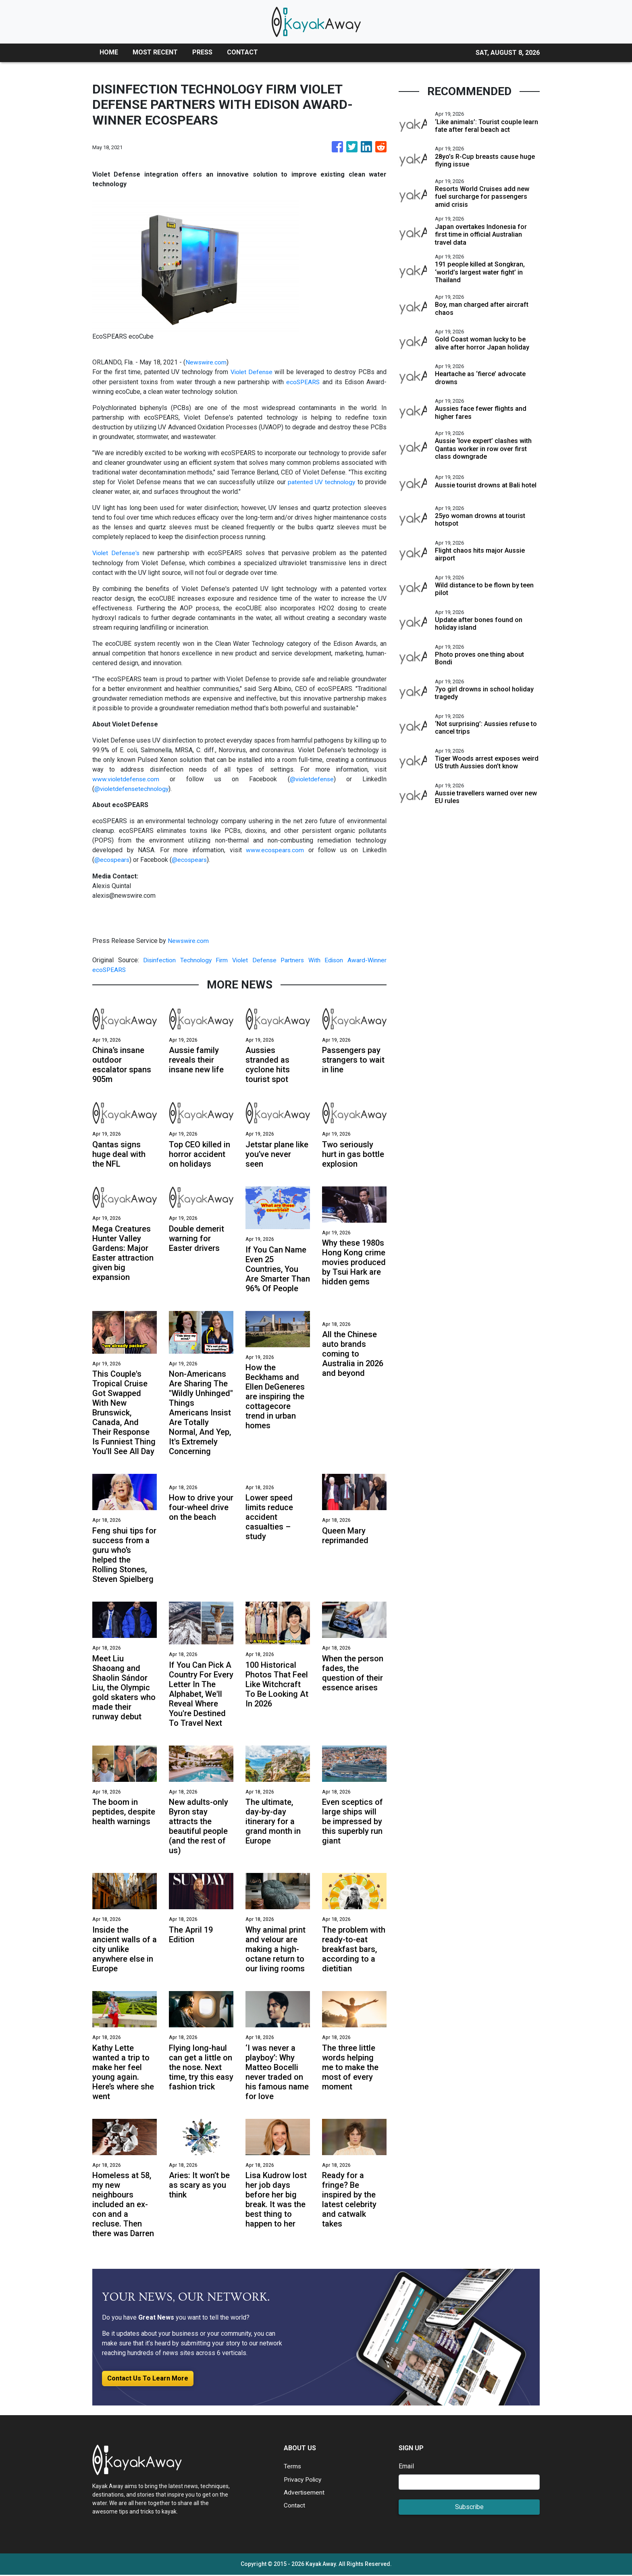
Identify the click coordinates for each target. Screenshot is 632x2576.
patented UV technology (321, 481)
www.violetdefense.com (126, 778)
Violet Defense (251, 372)
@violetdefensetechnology (132, 788)
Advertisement (304, 2493)
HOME (109, 52)
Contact (294, 2506)
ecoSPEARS (302, 381)
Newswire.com (206, 362)
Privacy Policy (304, 2480)
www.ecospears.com (274, 849)
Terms (292, 2467)
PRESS (202, 52)
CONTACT (242, 52)
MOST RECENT (155, 52)
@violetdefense (311, 778)
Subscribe (469, 2508)
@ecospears (112, 859)
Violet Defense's (116, 552)
